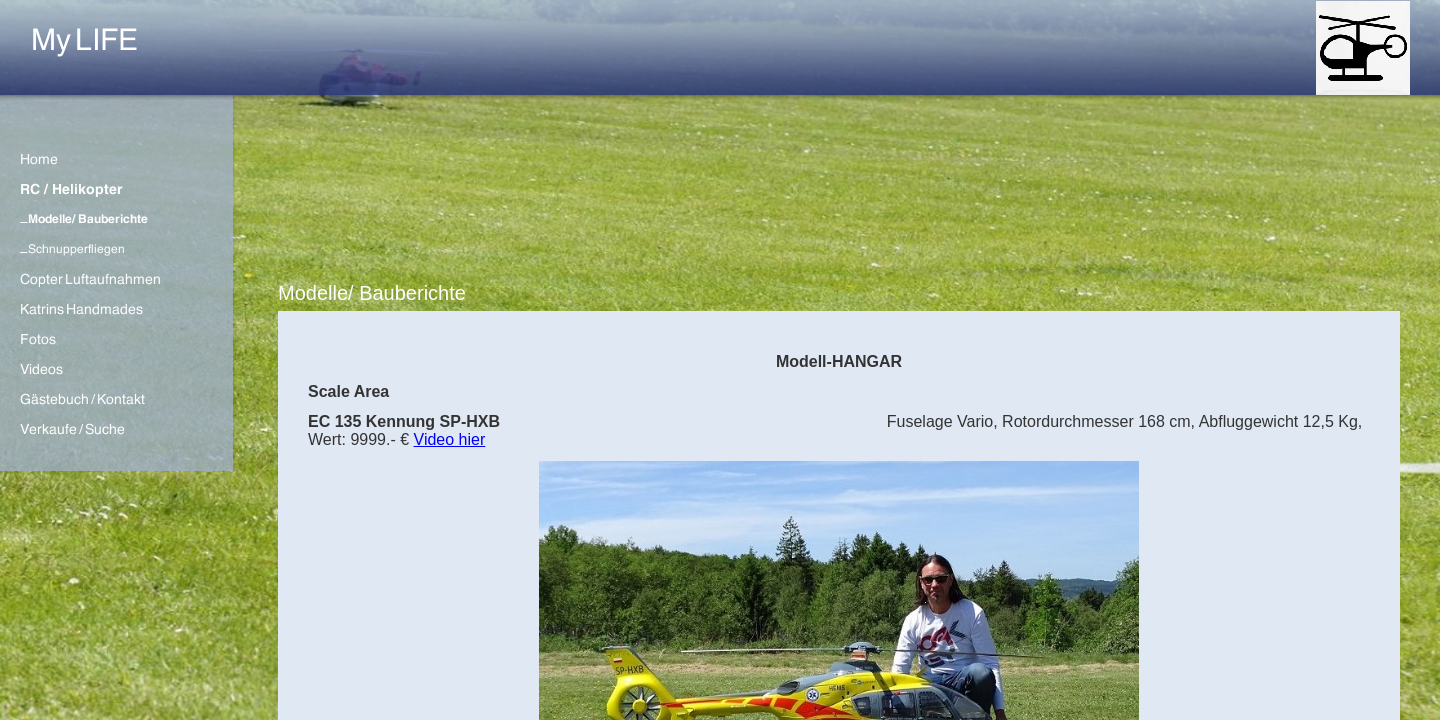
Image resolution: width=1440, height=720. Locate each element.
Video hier (450, 439)
